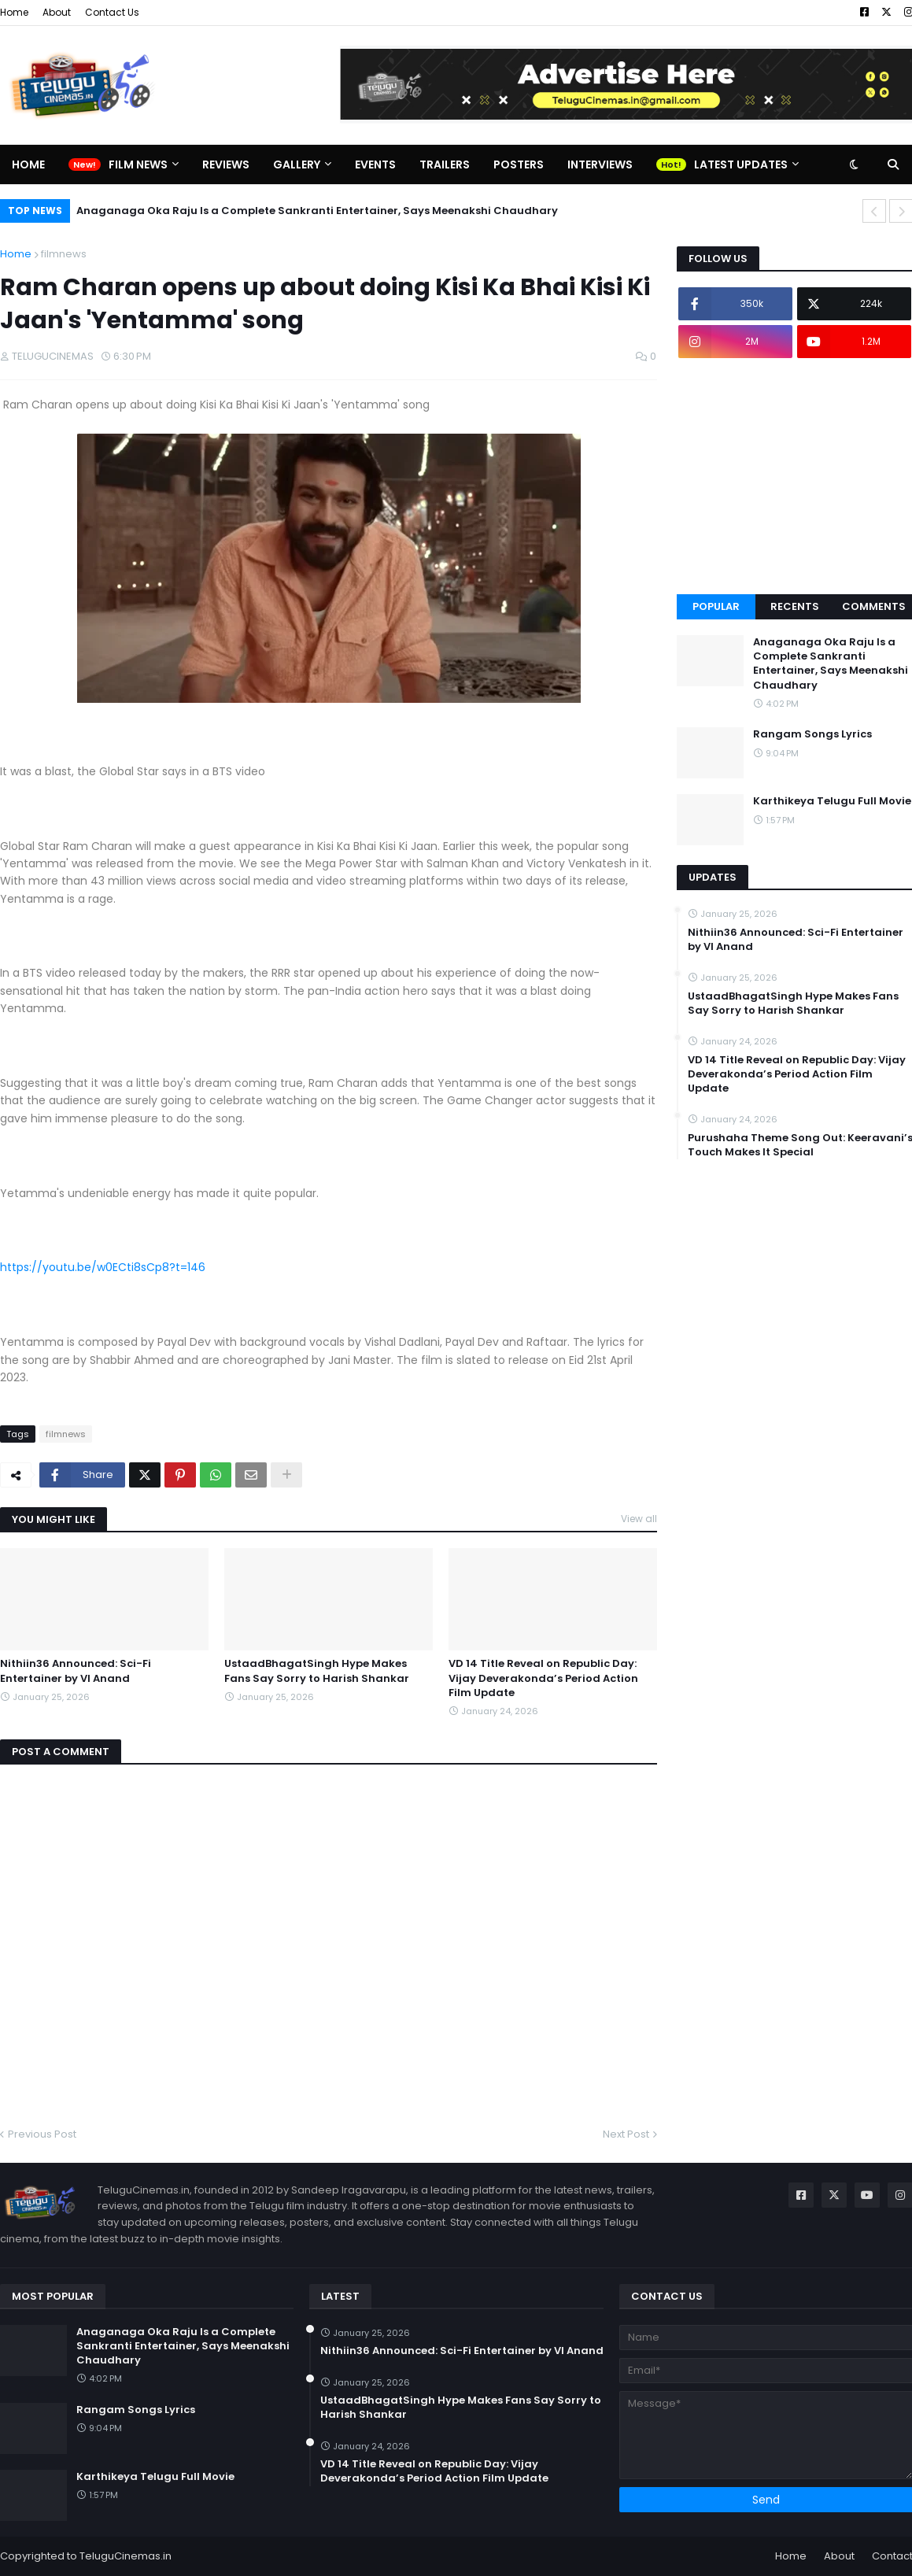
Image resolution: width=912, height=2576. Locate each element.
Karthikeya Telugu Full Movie (155, 2477)
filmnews (64, 253)
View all (639, 1518)
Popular (716, 606)
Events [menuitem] (375, 164)
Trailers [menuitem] (444, 164)
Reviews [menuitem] (225, 164)
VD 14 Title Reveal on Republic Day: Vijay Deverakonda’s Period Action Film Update (543, 1678)
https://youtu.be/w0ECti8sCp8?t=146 (102, 1267)
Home (14, 12)
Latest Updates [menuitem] (741, 164)
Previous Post (42, 2134)
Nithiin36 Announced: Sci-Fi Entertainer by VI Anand (75, 1671)
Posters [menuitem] (518, 164)
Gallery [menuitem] (296, 164)
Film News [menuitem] (138, 164)
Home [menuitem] (28, 164)
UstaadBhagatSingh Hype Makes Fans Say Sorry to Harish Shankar (316, 1671)
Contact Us (112, 12)
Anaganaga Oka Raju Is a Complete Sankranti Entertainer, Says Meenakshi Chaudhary (317, 210)
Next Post (626, 2134)
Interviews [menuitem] (600, 164)
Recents (794, 606)
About (56, 12)
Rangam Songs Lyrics (135, 2410)
